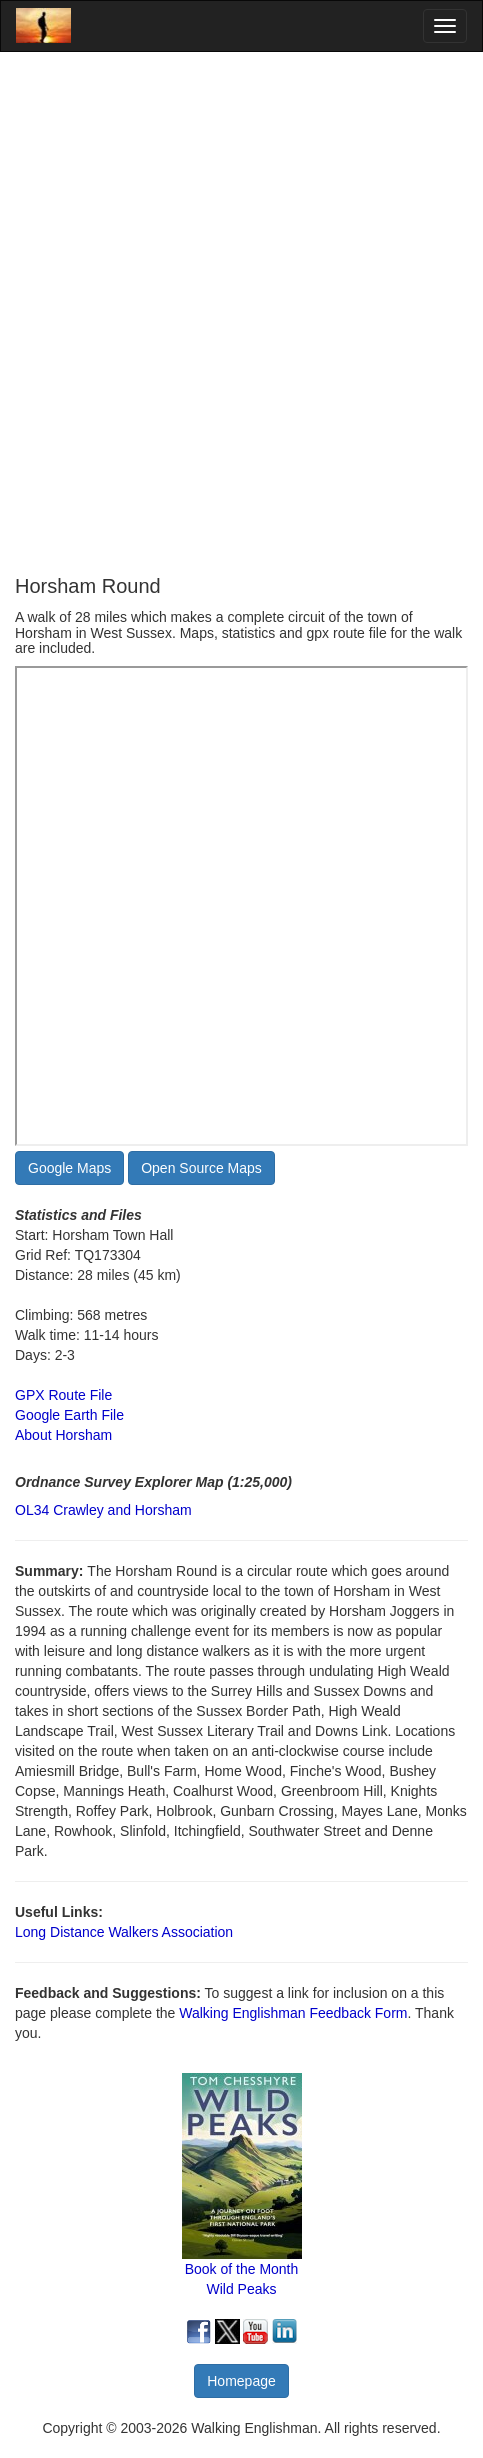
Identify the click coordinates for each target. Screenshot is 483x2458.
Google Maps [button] (69, 1168)
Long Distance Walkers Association (124, 1932)
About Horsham (63, 1435)
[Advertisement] (241, 313)
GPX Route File (63, 1395)
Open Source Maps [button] (201, 1168)
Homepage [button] (241, 2381)
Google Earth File (69, 1415)
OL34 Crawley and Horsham (103, 1510)
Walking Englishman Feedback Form (293, 2013)
